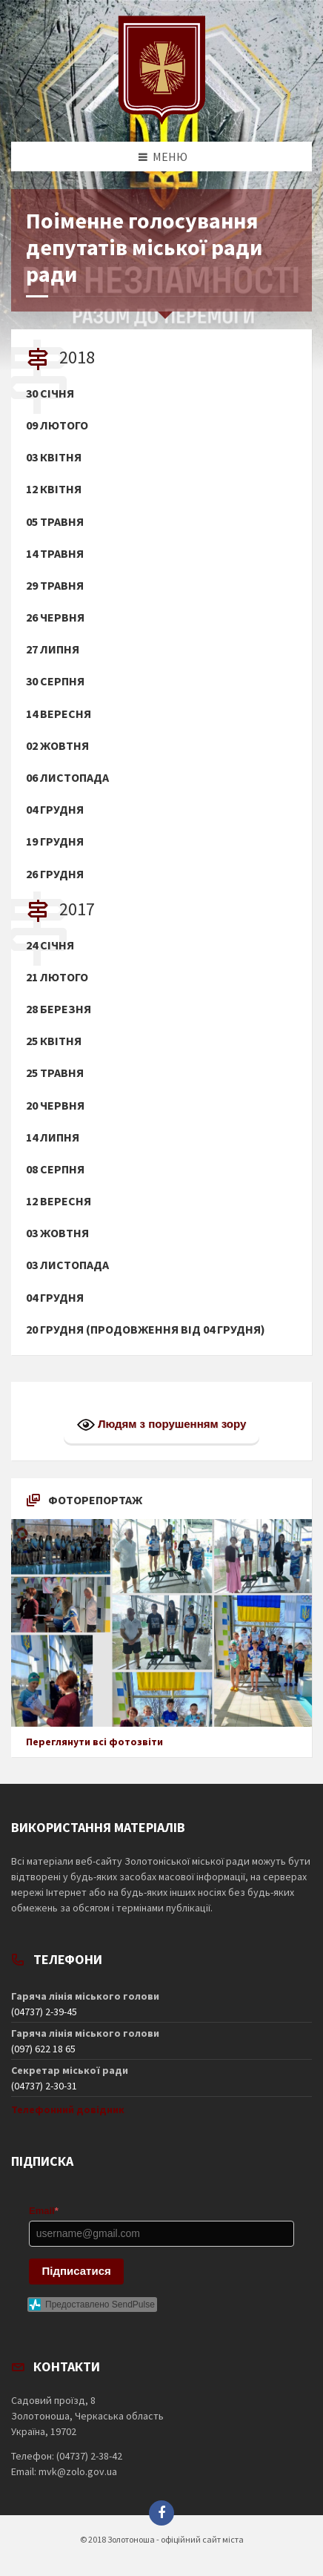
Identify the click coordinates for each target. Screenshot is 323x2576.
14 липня (52, 1137)
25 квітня (53, 1041)
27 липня (52, 649)
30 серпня (55, 681)
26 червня (55, 617)
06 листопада (67, 778)
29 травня (55, 586)
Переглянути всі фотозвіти (94, 1741)
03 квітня (53, 457)
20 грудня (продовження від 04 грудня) (145, 1329)
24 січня (50, 945)
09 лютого (57, 425)
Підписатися (76, 2270)
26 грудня (55, 874)
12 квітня (53, 489)
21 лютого (57, 977)
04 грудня (55, 810)
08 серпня (55, 1169)
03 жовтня (57, 1233)
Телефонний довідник (67, 2109)
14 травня (55, 554)
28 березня (58, 1009)
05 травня (55, 522)
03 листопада (67, 1265)
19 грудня (55, 841)
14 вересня (58, 714)
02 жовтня (57, 746)
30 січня (50, 393)
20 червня (55, 1105)
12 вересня (58, 1201)
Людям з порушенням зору (162, 1425)
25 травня (55, 1073)
